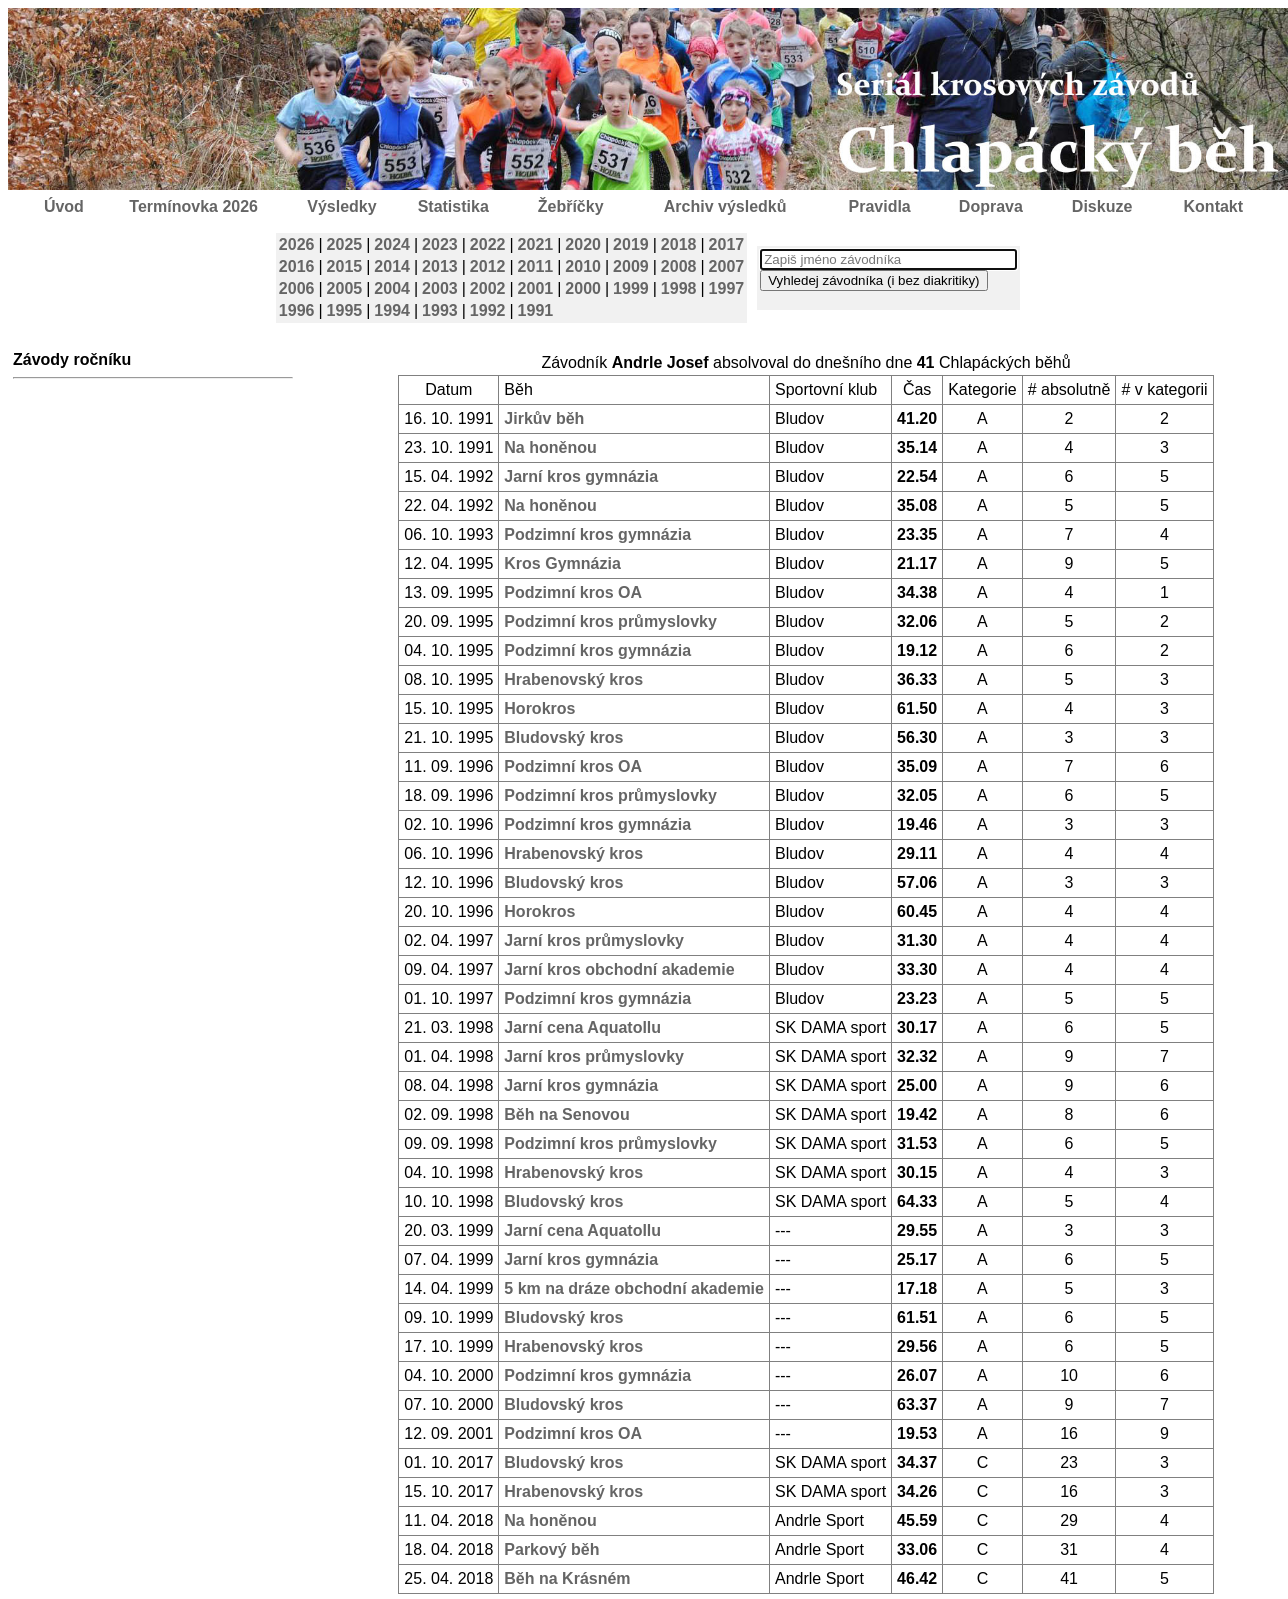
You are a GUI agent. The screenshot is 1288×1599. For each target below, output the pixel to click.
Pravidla (879, 206)
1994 (392, 310)
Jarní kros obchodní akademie (619, 969)
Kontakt (1214, 206)
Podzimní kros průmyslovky (610, 621)
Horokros (539, 708)
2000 (583, 288)
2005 (345, 288)
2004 (392, 288)
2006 (297, 288)
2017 (727, 244)
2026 (297, 244)
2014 (392, 266)
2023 (440, 244)
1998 (679, 288)
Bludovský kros (563, 737)
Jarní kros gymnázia (581, 476)
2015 (345, 266)
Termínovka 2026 (193, 206)
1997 (727, 288)
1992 (488, 310)
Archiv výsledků (725, 206)
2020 (583, 244)
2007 (727, 266)
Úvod (64, 206)
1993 (440, 310)
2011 (536, 266)
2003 (440, 288)
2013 (440, 266)
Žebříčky (571, 206)
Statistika (453, 206)
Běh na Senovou (566, 1114)
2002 (488, 288)
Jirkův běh (544, 418)
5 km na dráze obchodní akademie (634, 1288)
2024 (392, 244)
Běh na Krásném (567, 1578)
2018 (679, 244)
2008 (679, 266)
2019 (631, 244)
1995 (345, 310)
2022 (488, 244)
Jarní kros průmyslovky (594, 940)
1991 (536, 310)
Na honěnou (550, 447)
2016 (297, 266)
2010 (583, 266)
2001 (536, 288)
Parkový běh (551, 1549)
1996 (297, 310)
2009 (631, 266)
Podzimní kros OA (573, 592)
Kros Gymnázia (562, 563)
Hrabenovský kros (573, 679)
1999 (631, 288)
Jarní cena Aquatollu (582, 1027)
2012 (488, 266)
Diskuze (1102, 206)
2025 (345, 244)
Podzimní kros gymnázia (597, 534)
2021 (536, 244)
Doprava (991, 206)
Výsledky (341, 206)
